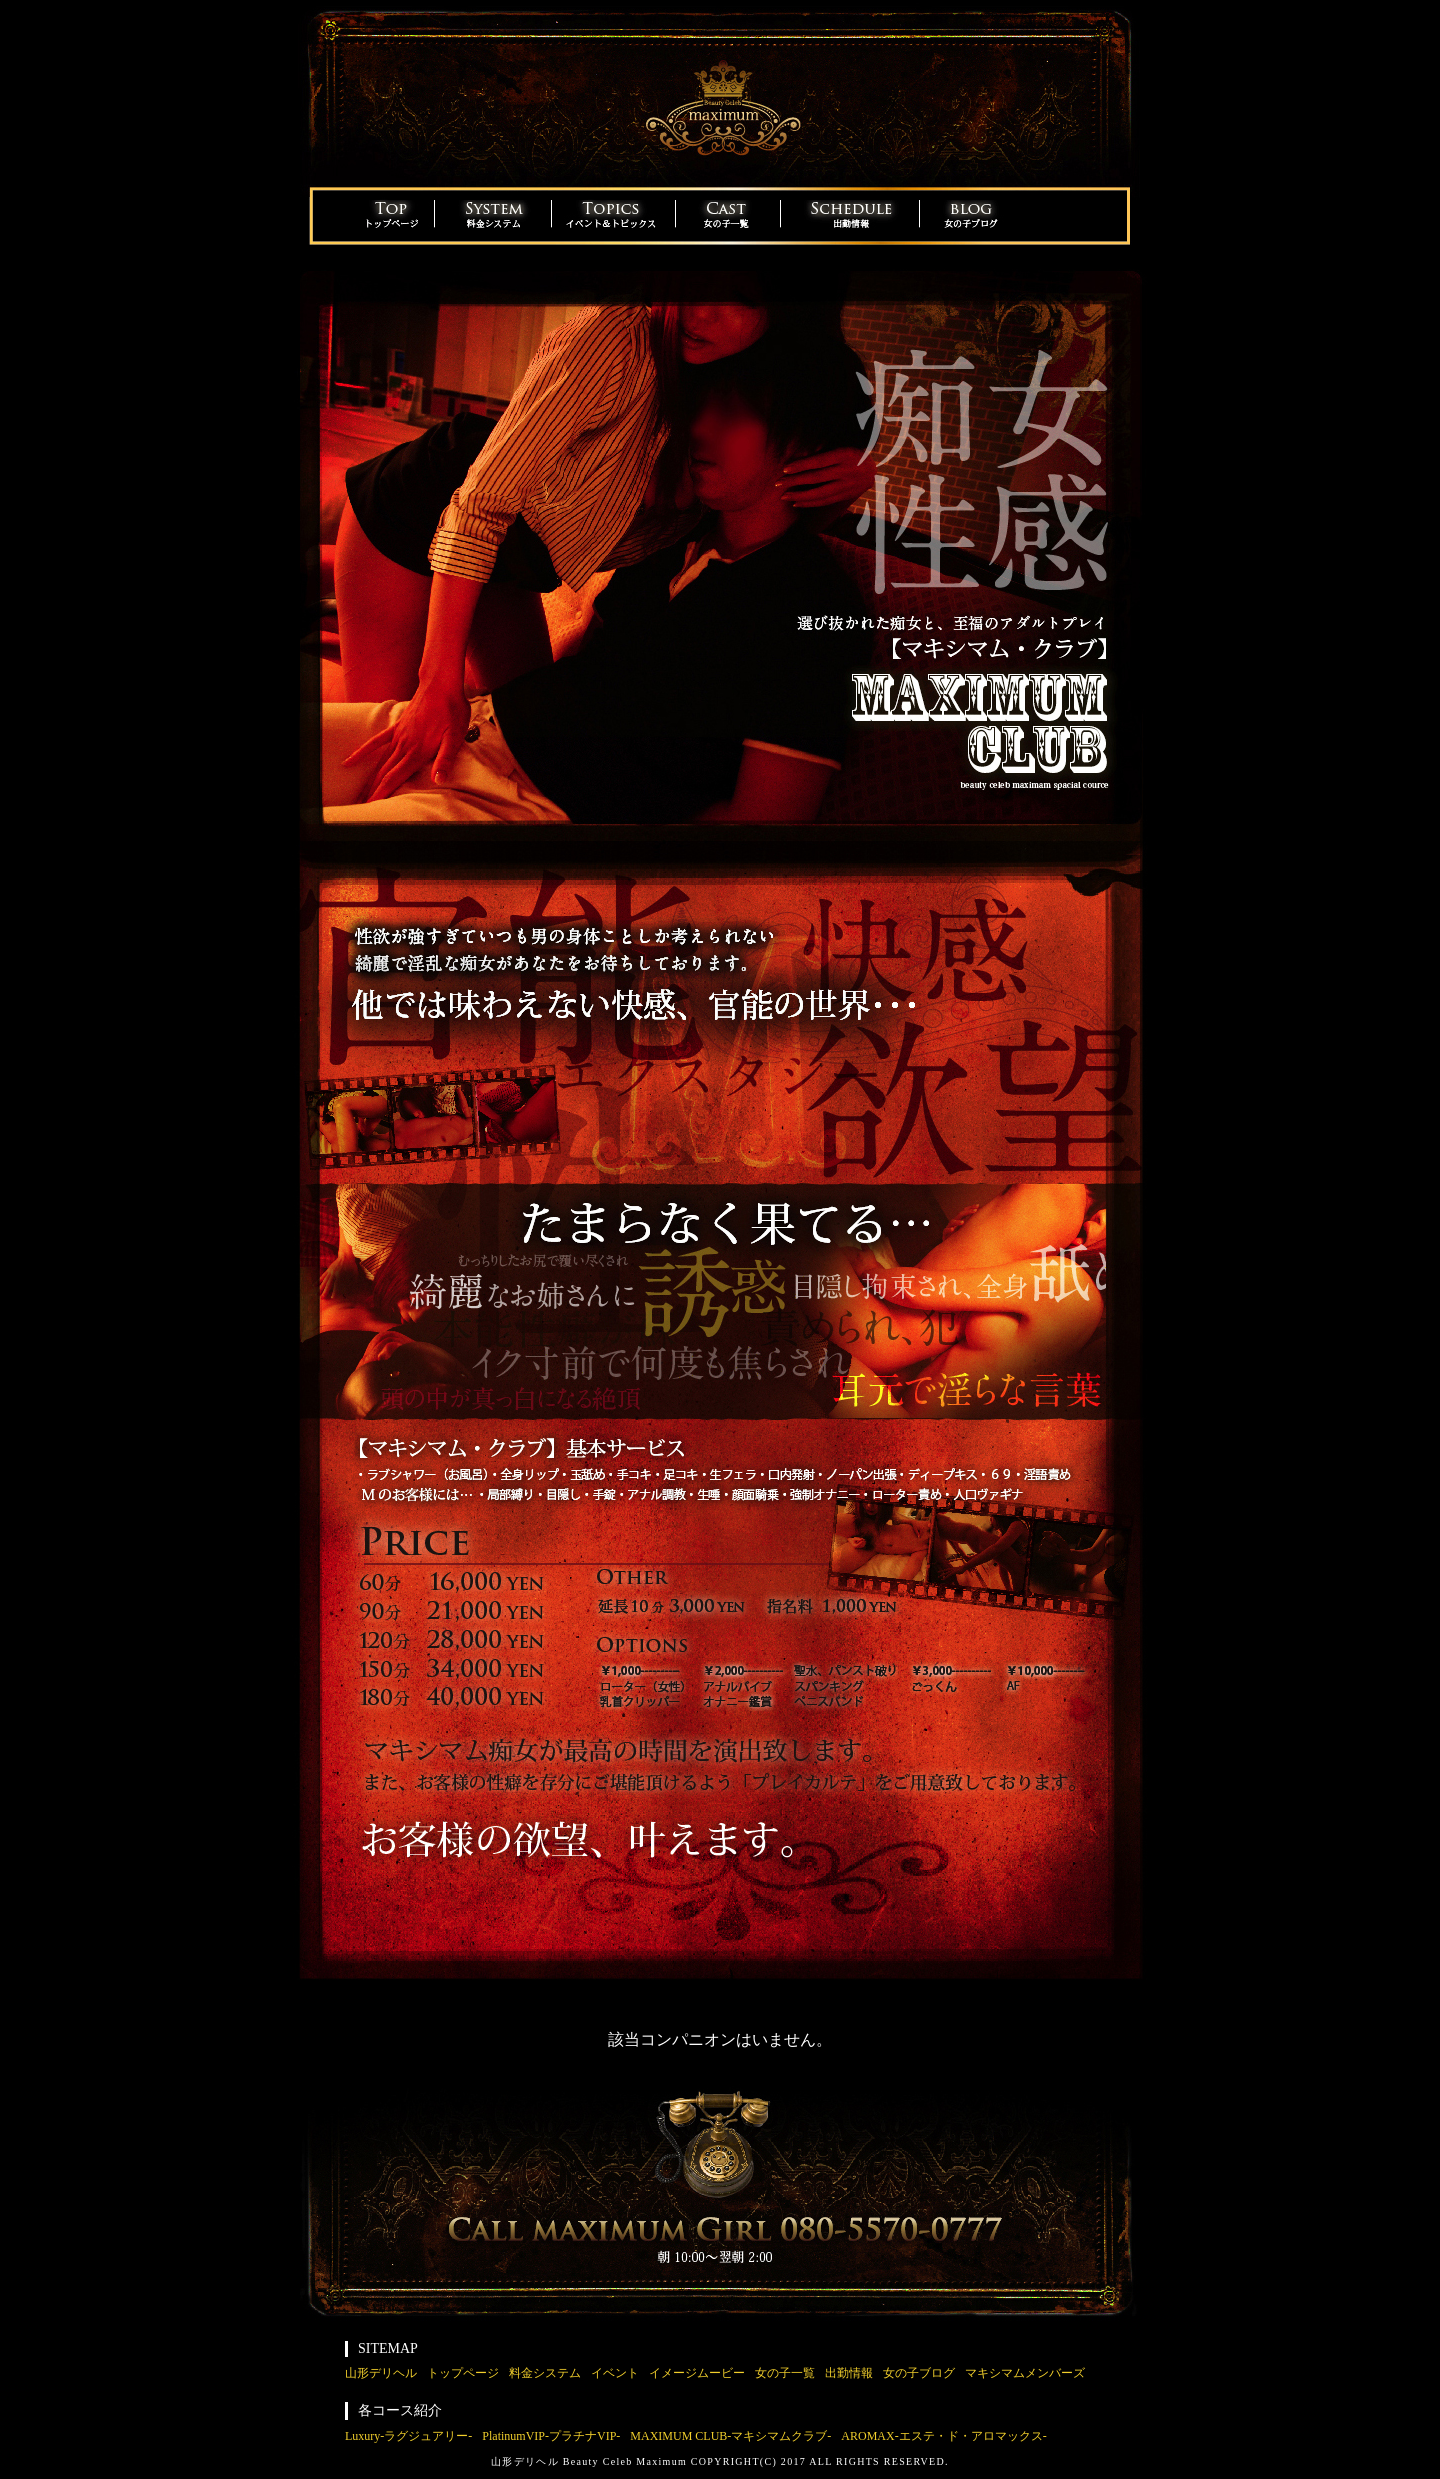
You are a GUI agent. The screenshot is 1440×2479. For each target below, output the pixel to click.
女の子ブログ (919, 2373)
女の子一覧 (785, 2373)
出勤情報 (849, 2373)
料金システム (545, 2373)
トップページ (463, 2373)
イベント (615, 2373)
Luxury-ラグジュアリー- (408, 2436)
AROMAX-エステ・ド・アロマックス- (943, 2436)
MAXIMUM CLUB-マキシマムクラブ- (730, 2436)
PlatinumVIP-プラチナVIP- (551, 2436)
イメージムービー (697, 2373)
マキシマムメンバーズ (1025, 2373)
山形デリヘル (381, 2373)
